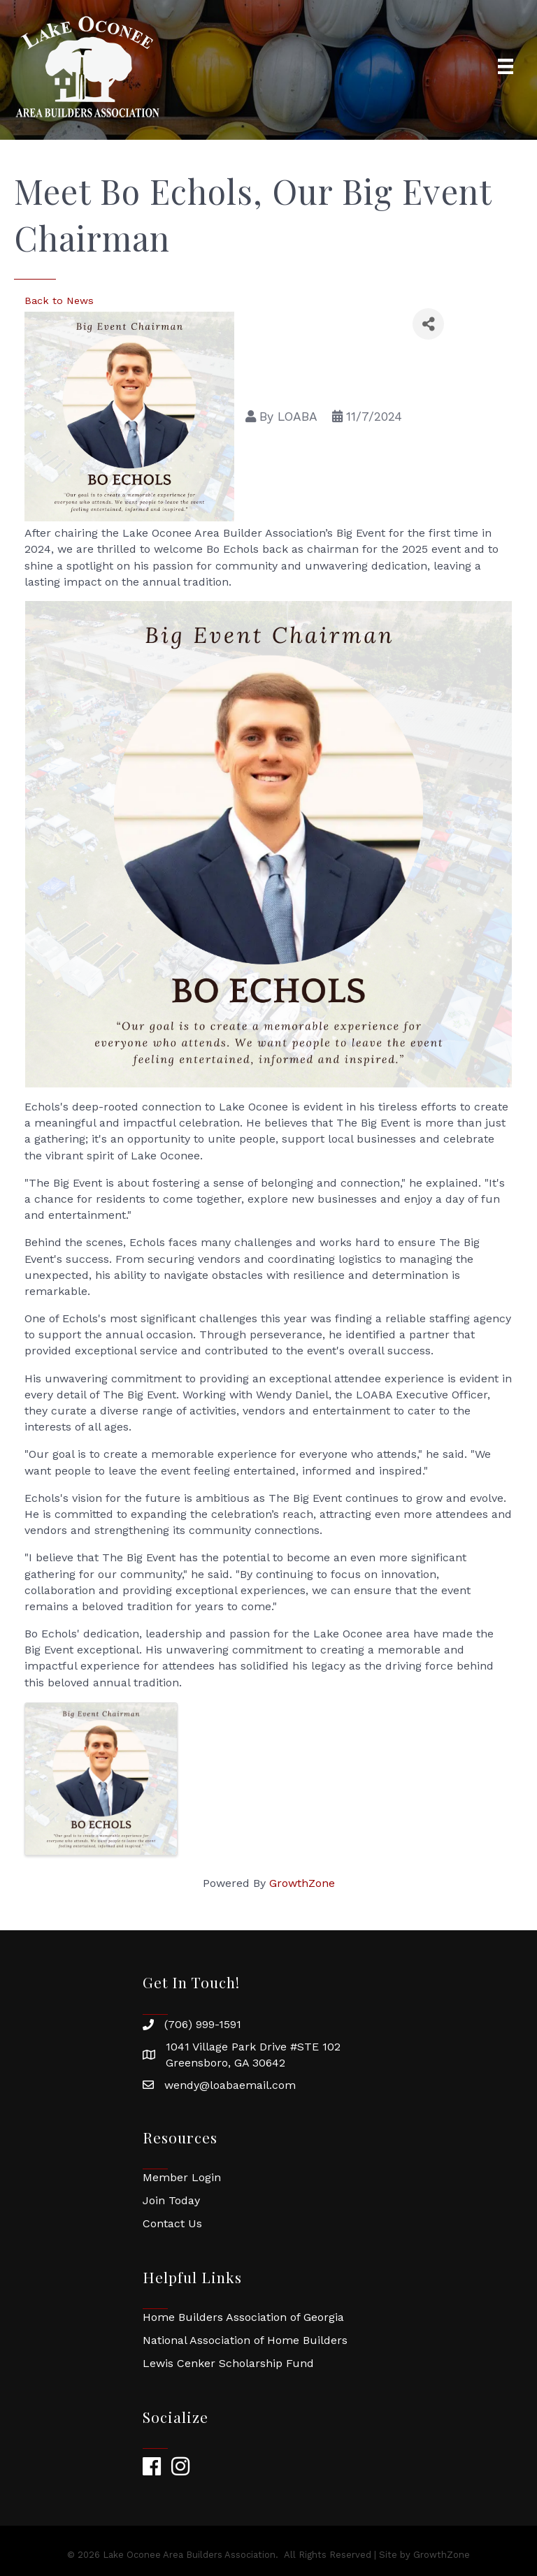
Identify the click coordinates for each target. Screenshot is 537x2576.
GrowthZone (302, 1883)
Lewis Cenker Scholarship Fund (228, 2363)
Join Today (171, 2200)
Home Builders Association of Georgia (243, 2317)
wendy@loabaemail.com (230, 2085)
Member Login (182, 2177)
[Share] (428, 324)
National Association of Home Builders (245, 2340)
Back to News (59, 300)
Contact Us (172, 2223)
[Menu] (505, 66)
